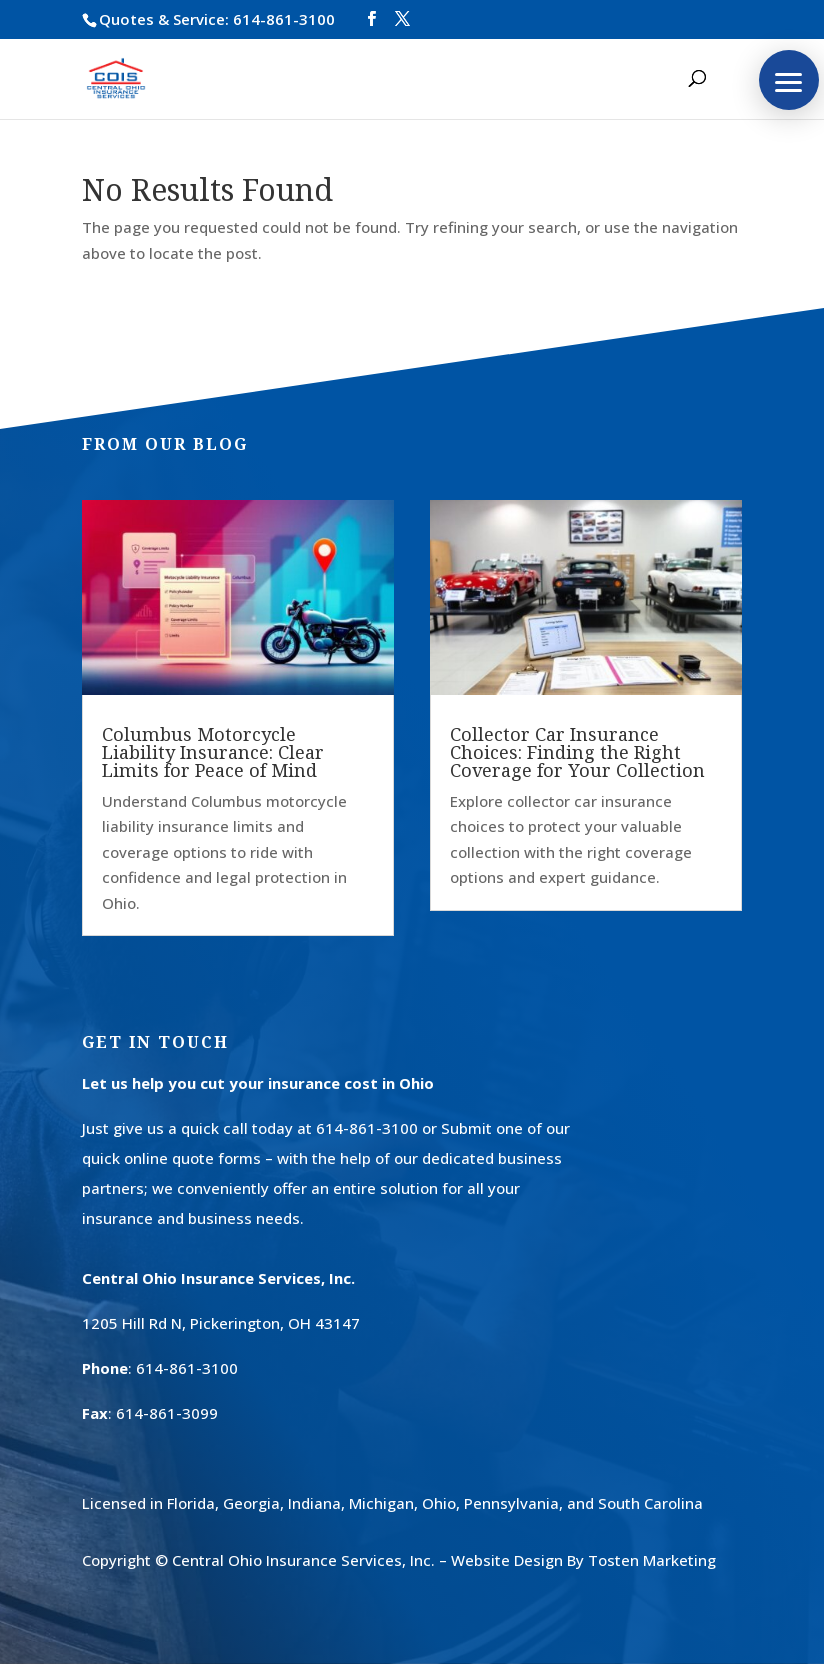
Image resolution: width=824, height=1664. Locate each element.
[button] (789, 80)
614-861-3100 (284, 19)
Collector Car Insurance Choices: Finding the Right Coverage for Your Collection (577, 752)
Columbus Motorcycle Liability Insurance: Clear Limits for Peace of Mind (213, 752)
